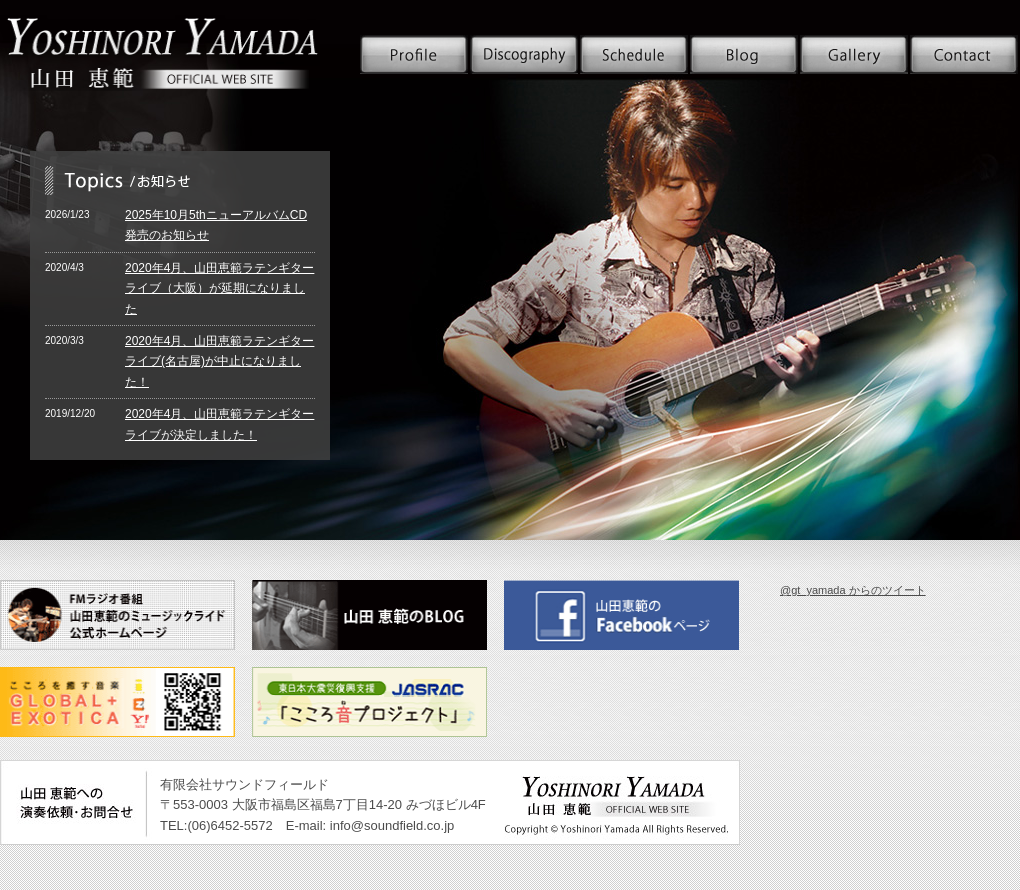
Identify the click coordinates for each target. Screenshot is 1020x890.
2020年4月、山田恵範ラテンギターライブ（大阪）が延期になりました (219, 288)
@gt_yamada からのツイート (853, 590)
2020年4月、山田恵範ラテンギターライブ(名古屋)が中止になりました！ (219, 361)
